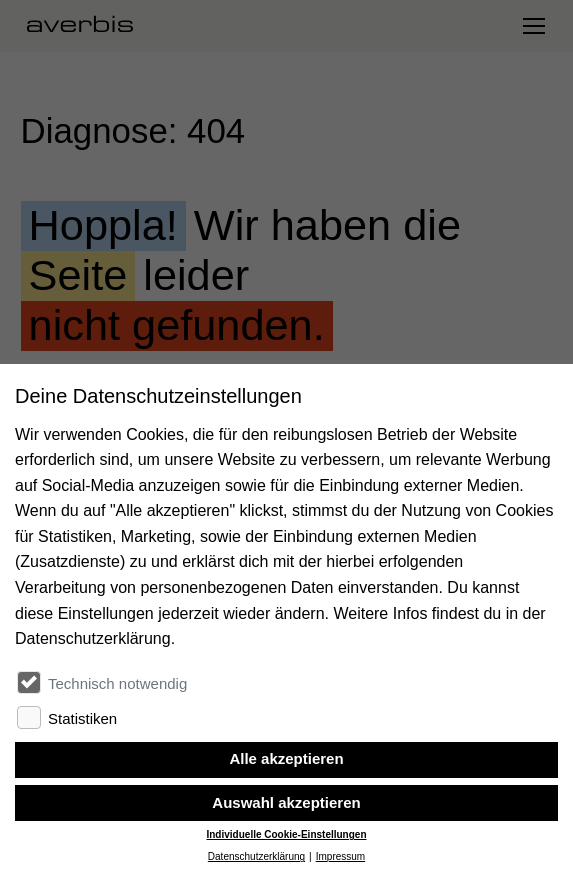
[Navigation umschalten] (533, 26)
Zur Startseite (73, 456)
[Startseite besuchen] (88, 26)
